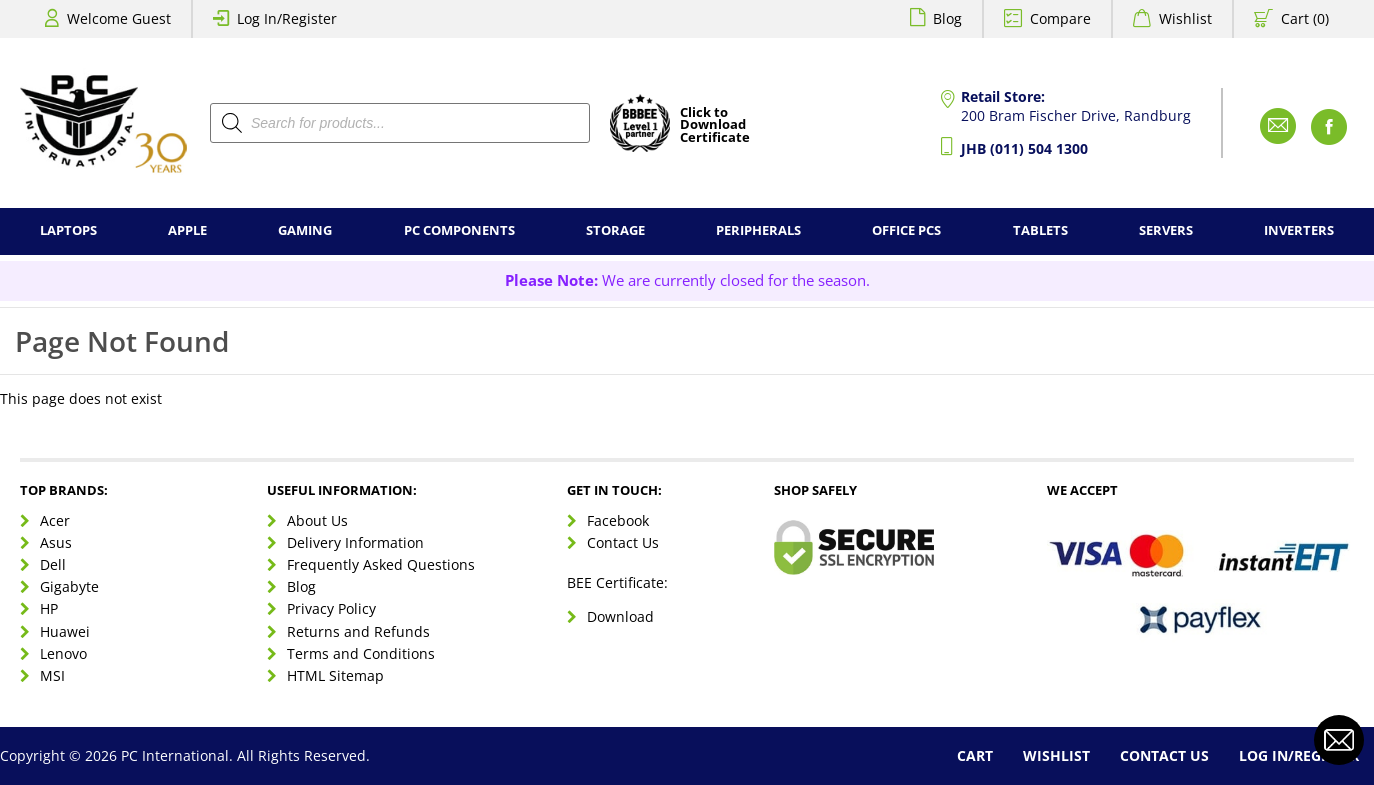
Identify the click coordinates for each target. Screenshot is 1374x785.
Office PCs (906, 230)
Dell (53, 564)
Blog (947, 18)
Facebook (618, 520)
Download (620, 616)
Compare (1060, 18)
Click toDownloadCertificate (715, 126)
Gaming (305, 230)
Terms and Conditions (361, 653)
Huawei (65, 631)
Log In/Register (287, 18)
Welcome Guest (119, 18)
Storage (615, 230)
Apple (187, 230)
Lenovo (63, 653)
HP (49, 608)
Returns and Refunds (358, 631)
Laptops (68, 230)
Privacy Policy (331, 608)
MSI (52, 675)
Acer (55, 520)
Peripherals (758, 230)
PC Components (459, 230)
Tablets (1040, 230)
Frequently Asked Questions (381, 564)
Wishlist (1185, 18)
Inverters (1299, 230)
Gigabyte (69, 586)
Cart (975, 755)
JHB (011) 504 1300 (1024, 148)
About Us (317, 520)
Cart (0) (1305, 18)
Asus (56, 542)
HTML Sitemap (335, 675)
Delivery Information (355, 542)
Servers (1166, 230)
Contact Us (623, 542)
